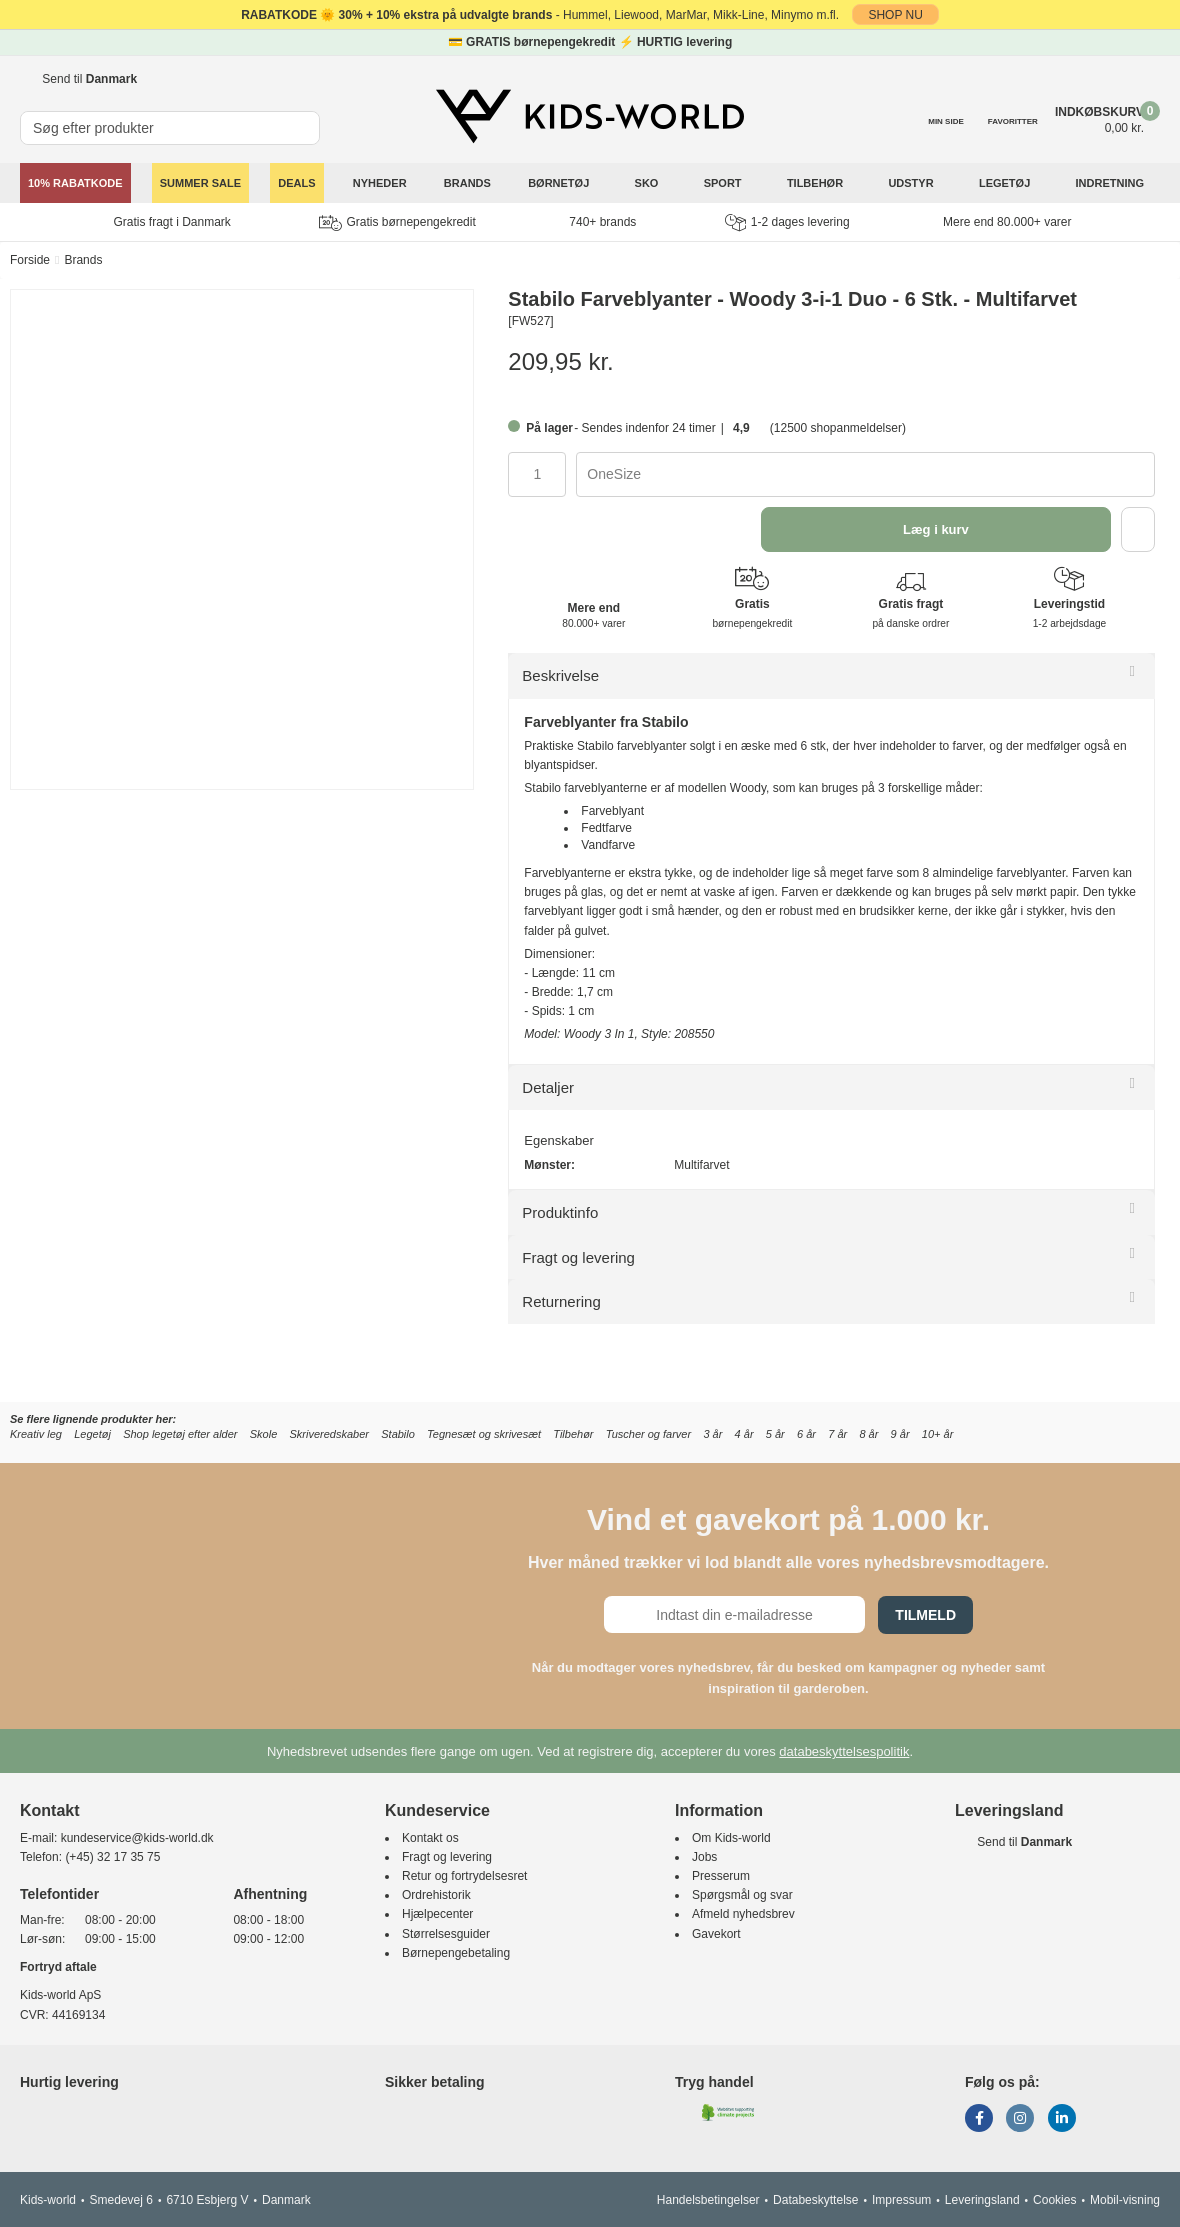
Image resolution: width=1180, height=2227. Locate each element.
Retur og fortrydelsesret (464, 1876)
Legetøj (1006, 183)
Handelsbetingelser (708, 2200)
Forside (30, 260)
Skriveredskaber (329, 1434)
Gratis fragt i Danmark (172, 222)
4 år (744, 1434)
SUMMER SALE (200, 183)
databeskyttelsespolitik (844, 1751)
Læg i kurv (936, 529)
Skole (264, 1434)
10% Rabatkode (75, 183)
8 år (868, 1434)
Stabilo (398, 1434)
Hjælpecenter (437, 1914)
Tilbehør (816, 183)
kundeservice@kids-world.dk (137, 1838)
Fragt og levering (578, 1257)
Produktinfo (560, 1212)
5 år (775, 1434)
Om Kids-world (731, 1838)
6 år (806, 1434)
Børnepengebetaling (456, 1953)
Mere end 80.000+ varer (1007, 222)
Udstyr (912, 183)
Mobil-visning (1125, 2200)
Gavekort (716, 1934)
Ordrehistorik (436, 1895)
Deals (296, 183)
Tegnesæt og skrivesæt (484, 1434)
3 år (712, 1434)
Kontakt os (430, 1838)
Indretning (1112, 183)
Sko (648, 183)
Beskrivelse (560, 675)
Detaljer (548, 1087)
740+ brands (602, 222)
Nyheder (380, 183)
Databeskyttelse (815, 2200)
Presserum (721, 1876)
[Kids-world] (590, 117)
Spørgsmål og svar (742, 1895)
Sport (724, 183)
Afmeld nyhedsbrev (743, 1914)
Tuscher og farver (648, 1434)
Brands (467, 183)
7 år (837, 1434)
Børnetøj (560, 183)
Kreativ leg (36, 1434)
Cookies (1054, 2200)
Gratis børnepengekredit (397, 223)
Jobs (704, 1857)
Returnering (561, 1301)
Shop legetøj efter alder (180, 1434)
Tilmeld (925, 1615)
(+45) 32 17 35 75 (112, 1857)
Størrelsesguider (446, 1934)
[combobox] (865, 474)
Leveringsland (982, 2200)
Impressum (901, 2200)
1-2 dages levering (787, 222)
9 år (900, 1434)
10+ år (938, 1434)
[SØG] (306, 119)
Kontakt (50, 1810)
